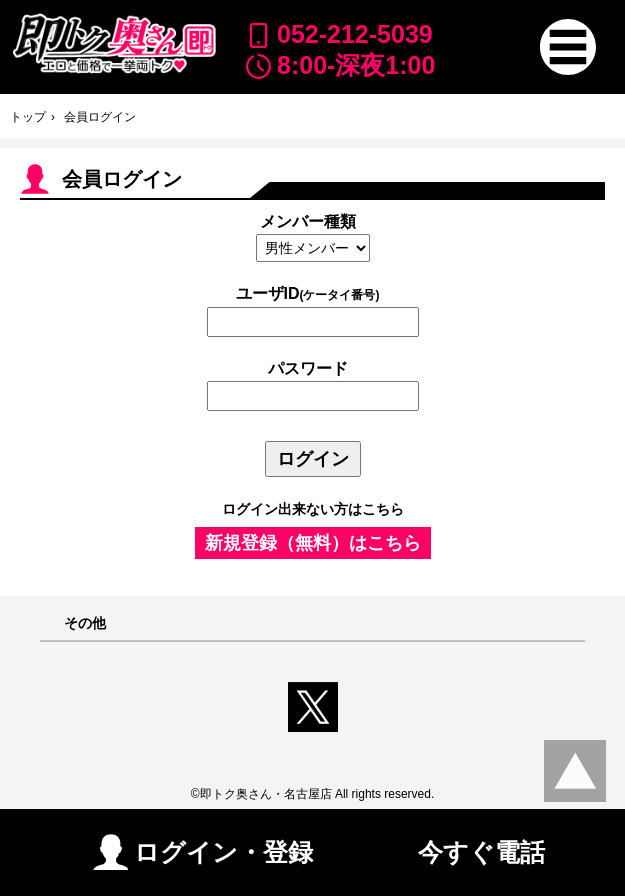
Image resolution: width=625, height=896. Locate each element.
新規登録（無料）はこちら (313, 543)
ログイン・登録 (203, 851)
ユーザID (308, 293)
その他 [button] (85, 623)
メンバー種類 (308, 221)
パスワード (308, 368)
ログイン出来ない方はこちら (313, 509)
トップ (28, 117)
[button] (568, 47)
